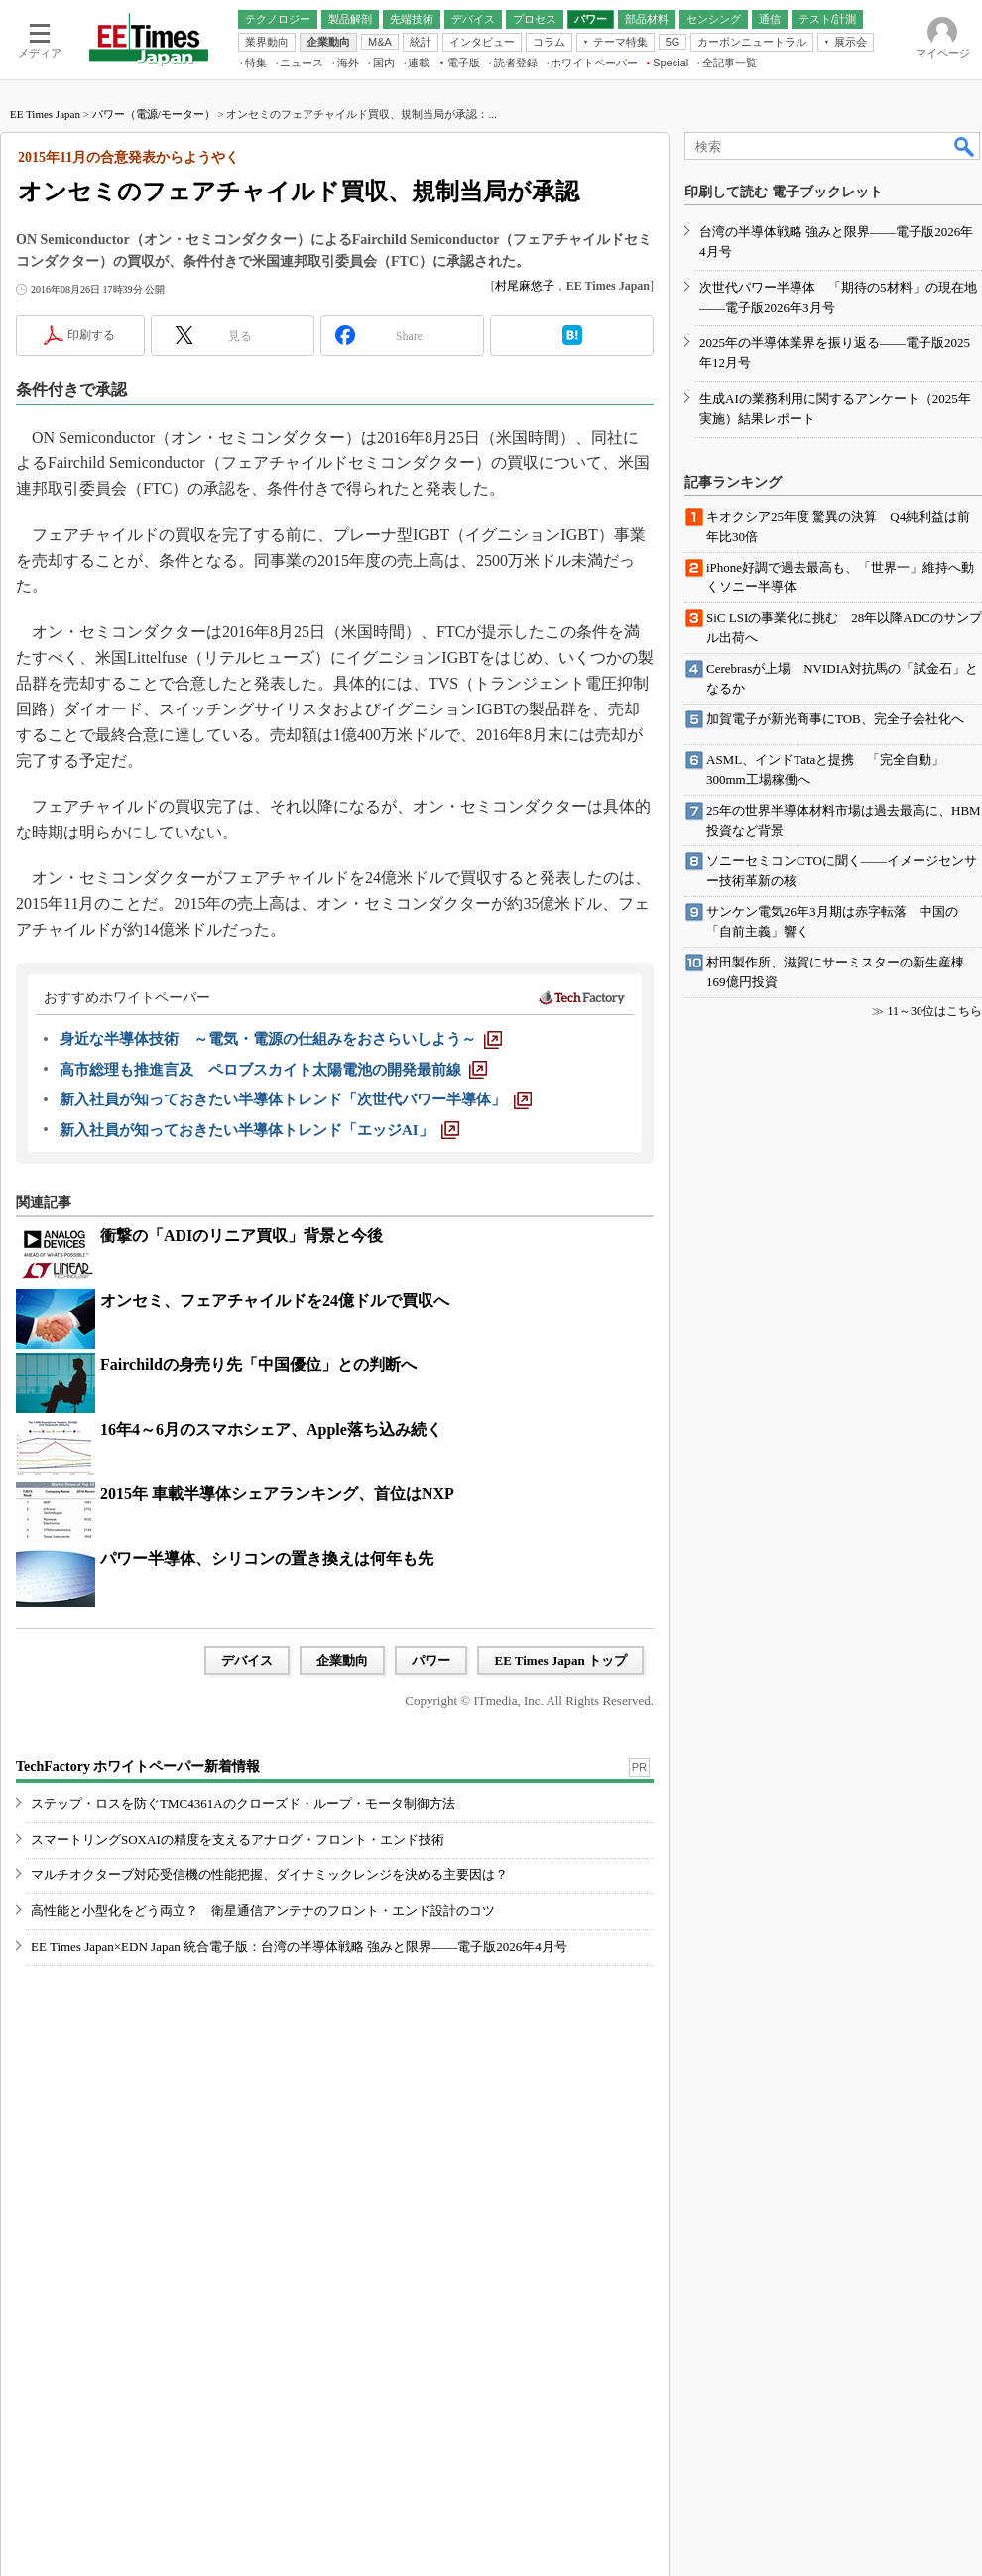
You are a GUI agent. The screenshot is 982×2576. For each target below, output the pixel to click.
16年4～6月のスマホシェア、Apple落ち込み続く (271, 1429)
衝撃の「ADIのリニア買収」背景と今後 (241, 1235)
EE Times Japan (45, 114)
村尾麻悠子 (524, 286)
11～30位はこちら (934, 1011)
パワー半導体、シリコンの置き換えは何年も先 (266, 1558)
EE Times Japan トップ (560, 1660)
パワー (431, 1660)
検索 (965, 146)
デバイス (247, 1660)
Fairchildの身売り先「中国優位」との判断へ (258, 1364)
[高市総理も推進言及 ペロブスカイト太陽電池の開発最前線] (273, 1070)
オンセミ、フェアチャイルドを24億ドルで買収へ (274, 1300)
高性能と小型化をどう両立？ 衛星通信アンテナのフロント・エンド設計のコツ (263, 1910)
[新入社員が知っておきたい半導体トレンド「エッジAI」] (259, 1130)
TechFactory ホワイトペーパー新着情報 (138, 1766)
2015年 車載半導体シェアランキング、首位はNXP (277, 1493)
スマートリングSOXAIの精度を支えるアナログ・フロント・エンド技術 (237, 1839)
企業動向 (342, 1660)
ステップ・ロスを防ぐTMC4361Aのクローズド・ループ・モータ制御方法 (243, 1803)
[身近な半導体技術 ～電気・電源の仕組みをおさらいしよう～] (281, 1039)
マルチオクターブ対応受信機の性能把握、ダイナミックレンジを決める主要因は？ (269, 1875)
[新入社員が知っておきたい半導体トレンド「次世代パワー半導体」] (296, 1099)
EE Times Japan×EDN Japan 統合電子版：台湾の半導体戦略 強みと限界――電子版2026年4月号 (299, 1946)
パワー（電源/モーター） (153, 114)
